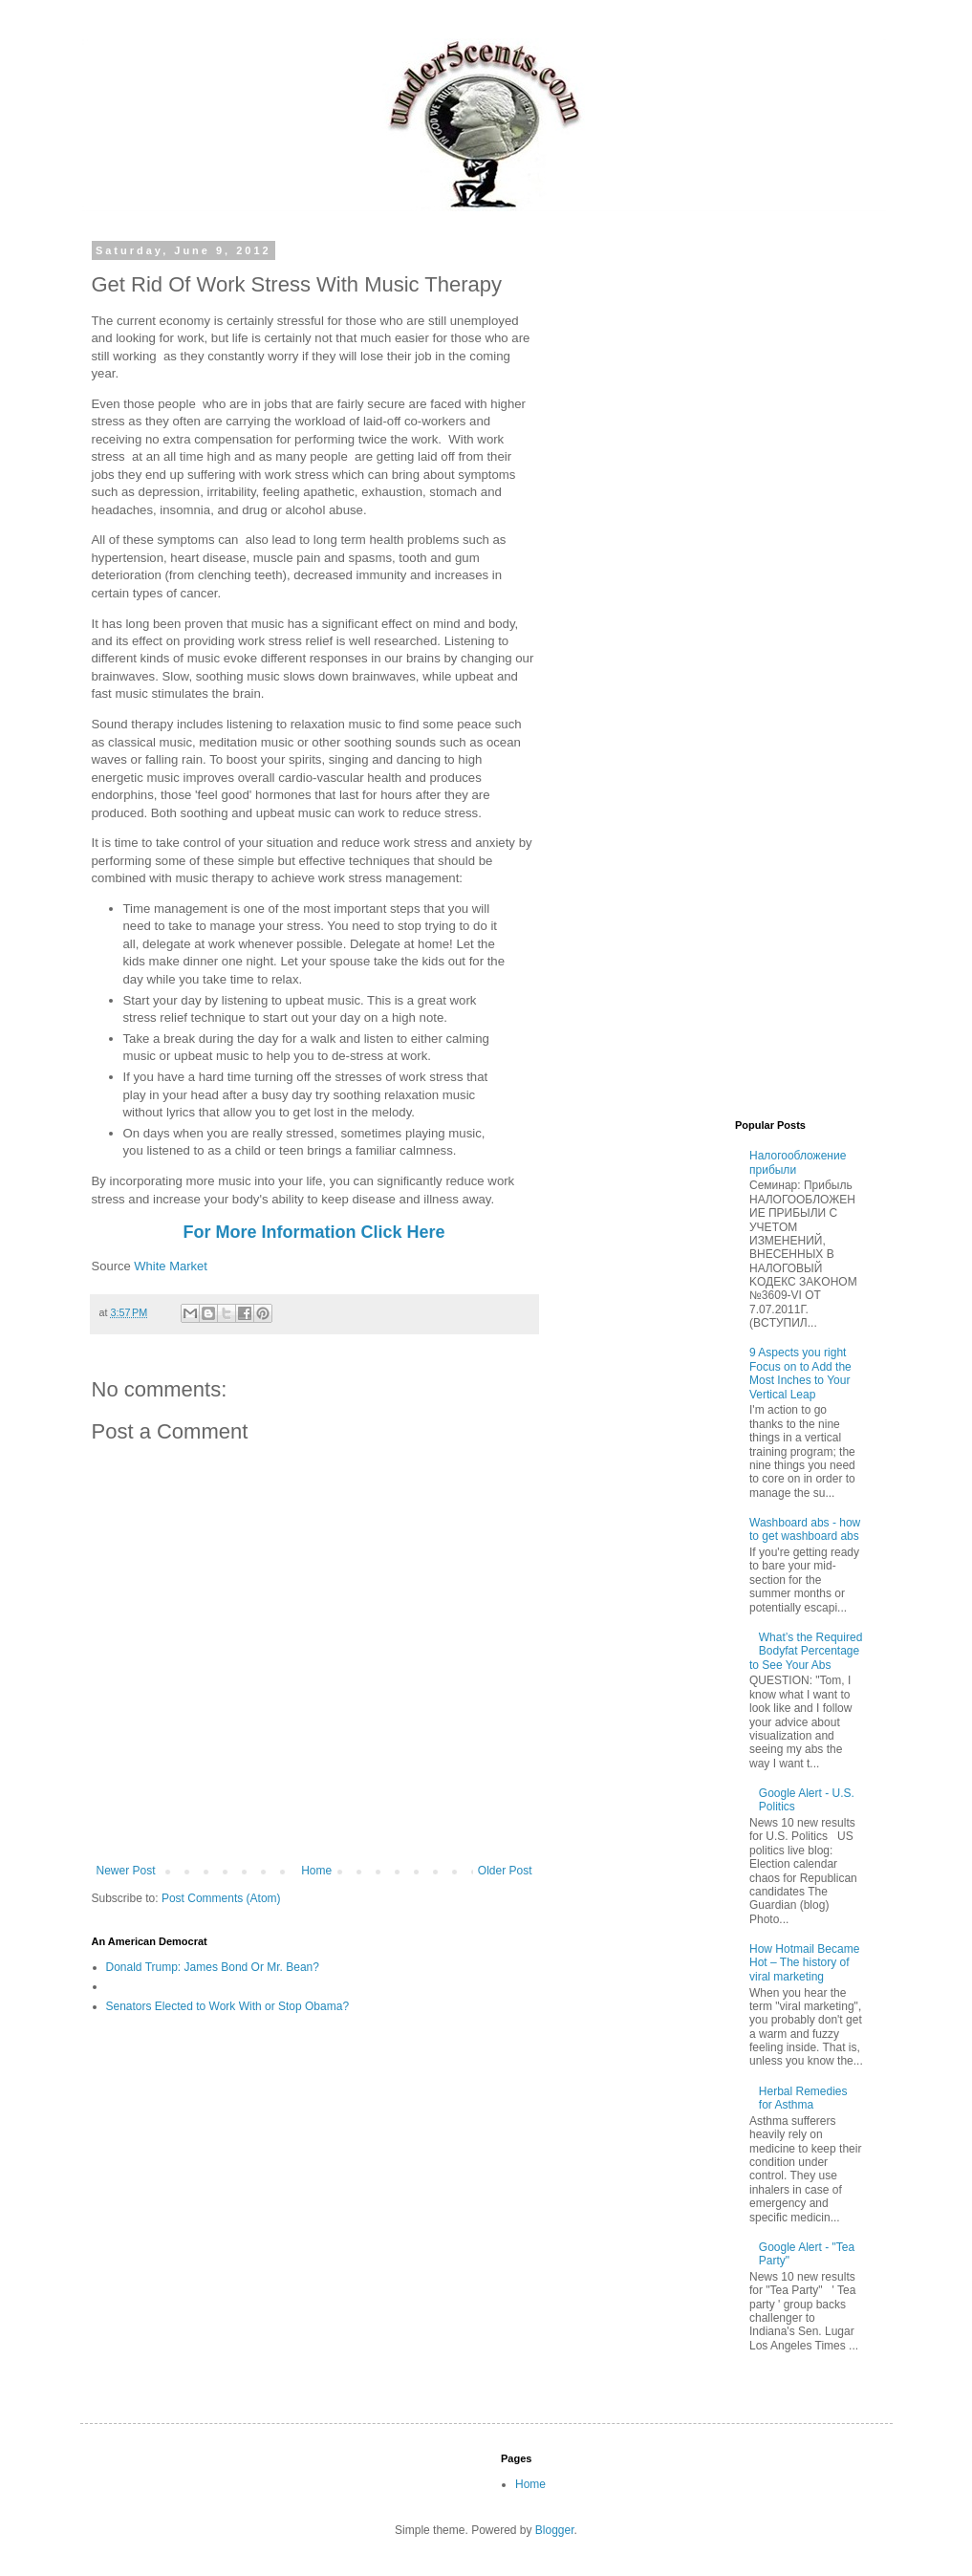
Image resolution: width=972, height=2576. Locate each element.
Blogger (554, 2530)
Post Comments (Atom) (221, 1898)
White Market (169, 1266)
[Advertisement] (720, 364)
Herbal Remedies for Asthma (803, 2098)
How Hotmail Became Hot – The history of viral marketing (804, 1962)
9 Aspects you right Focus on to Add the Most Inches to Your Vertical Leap (800, 1373)
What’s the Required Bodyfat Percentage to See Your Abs (805, 1651)
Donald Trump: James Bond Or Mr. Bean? (212, 1967)
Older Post (505, 1870)
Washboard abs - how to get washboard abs (804, 1529)
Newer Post (126, 1870)
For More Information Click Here (313, 1232)
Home (316, 1870)
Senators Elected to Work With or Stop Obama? (228, 2006)
